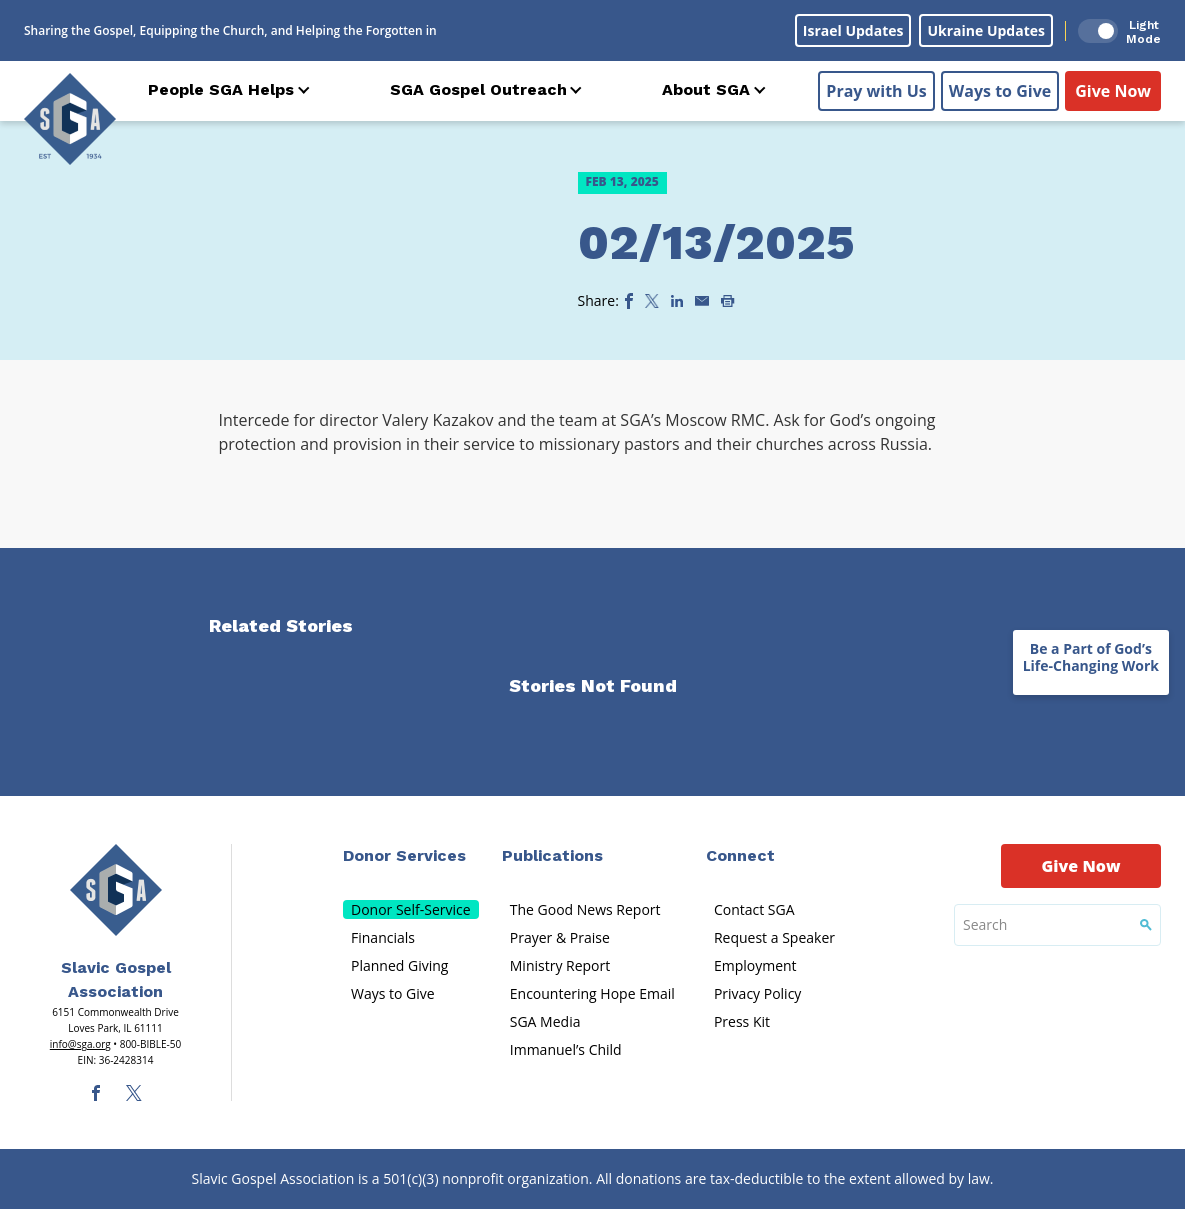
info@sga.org (80, 1044)
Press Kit (742, 1021)
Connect (740, 855)
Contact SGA (754, 909)
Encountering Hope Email (592, 993)
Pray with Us (876, 91)
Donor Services (404, 855)
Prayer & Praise (560, 937)
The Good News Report (585, 909)
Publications (552, 855)
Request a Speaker (774, 937)
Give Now (1113, 91)
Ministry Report (560, 965)
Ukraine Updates (986, 30)
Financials (383, 937)
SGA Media (545, 1021)
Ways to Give (1000, 91)
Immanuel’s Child (566, 1049)
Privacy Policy (757, 993)
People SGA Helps (221, 89)
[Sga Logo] (70, 119)
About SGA (706, 89)
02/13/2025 (716, 242)
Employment (755, 965)
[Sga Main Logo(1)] (116, 890)
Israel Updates (853, 30)
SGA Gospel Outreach (478, 89)
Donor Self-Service (411, 909)
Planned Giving (399, 965)
